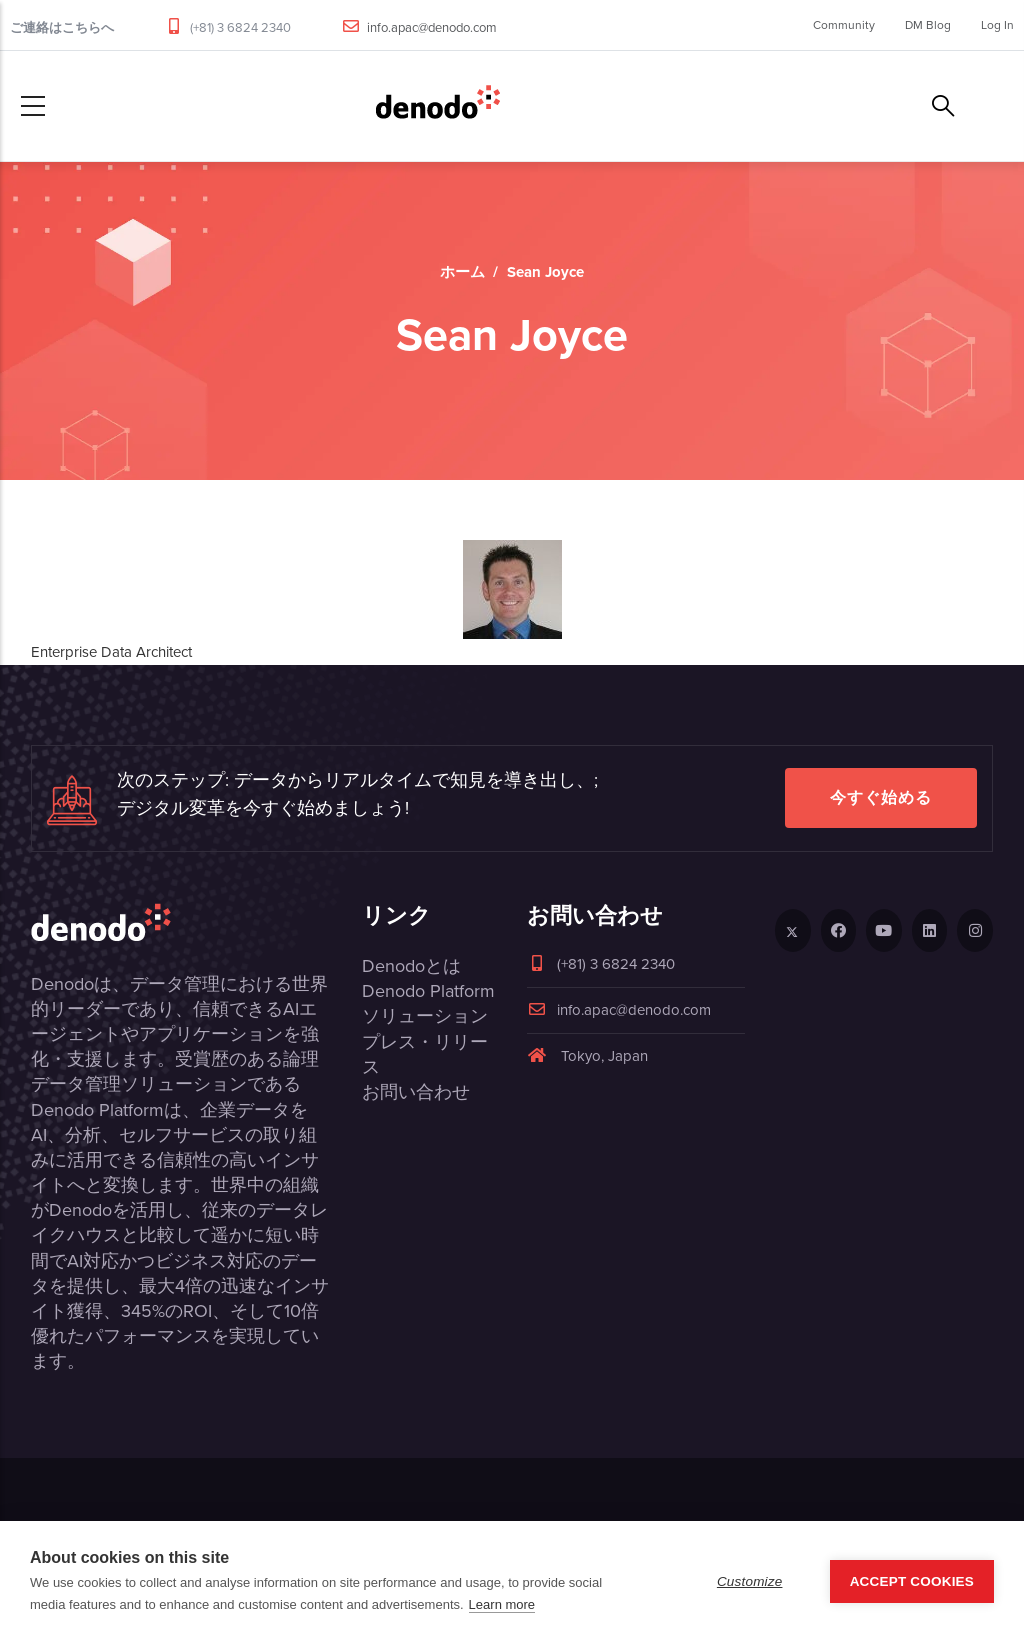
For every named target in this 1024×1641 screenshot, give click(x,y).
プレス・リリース (425, 1054)
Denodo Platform (428, 991)
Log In (997, 25)
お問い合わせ (416, 1092)
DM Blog (928, 25)
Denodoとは (411, 966)
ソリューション (425, 1016)
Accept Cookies (912, 1581)
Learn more (502, 1604)
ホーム (462, 272)
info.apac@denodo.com (432, 27)
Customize (750, 1581)
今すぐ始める (881, 797)
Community (844, 25)
